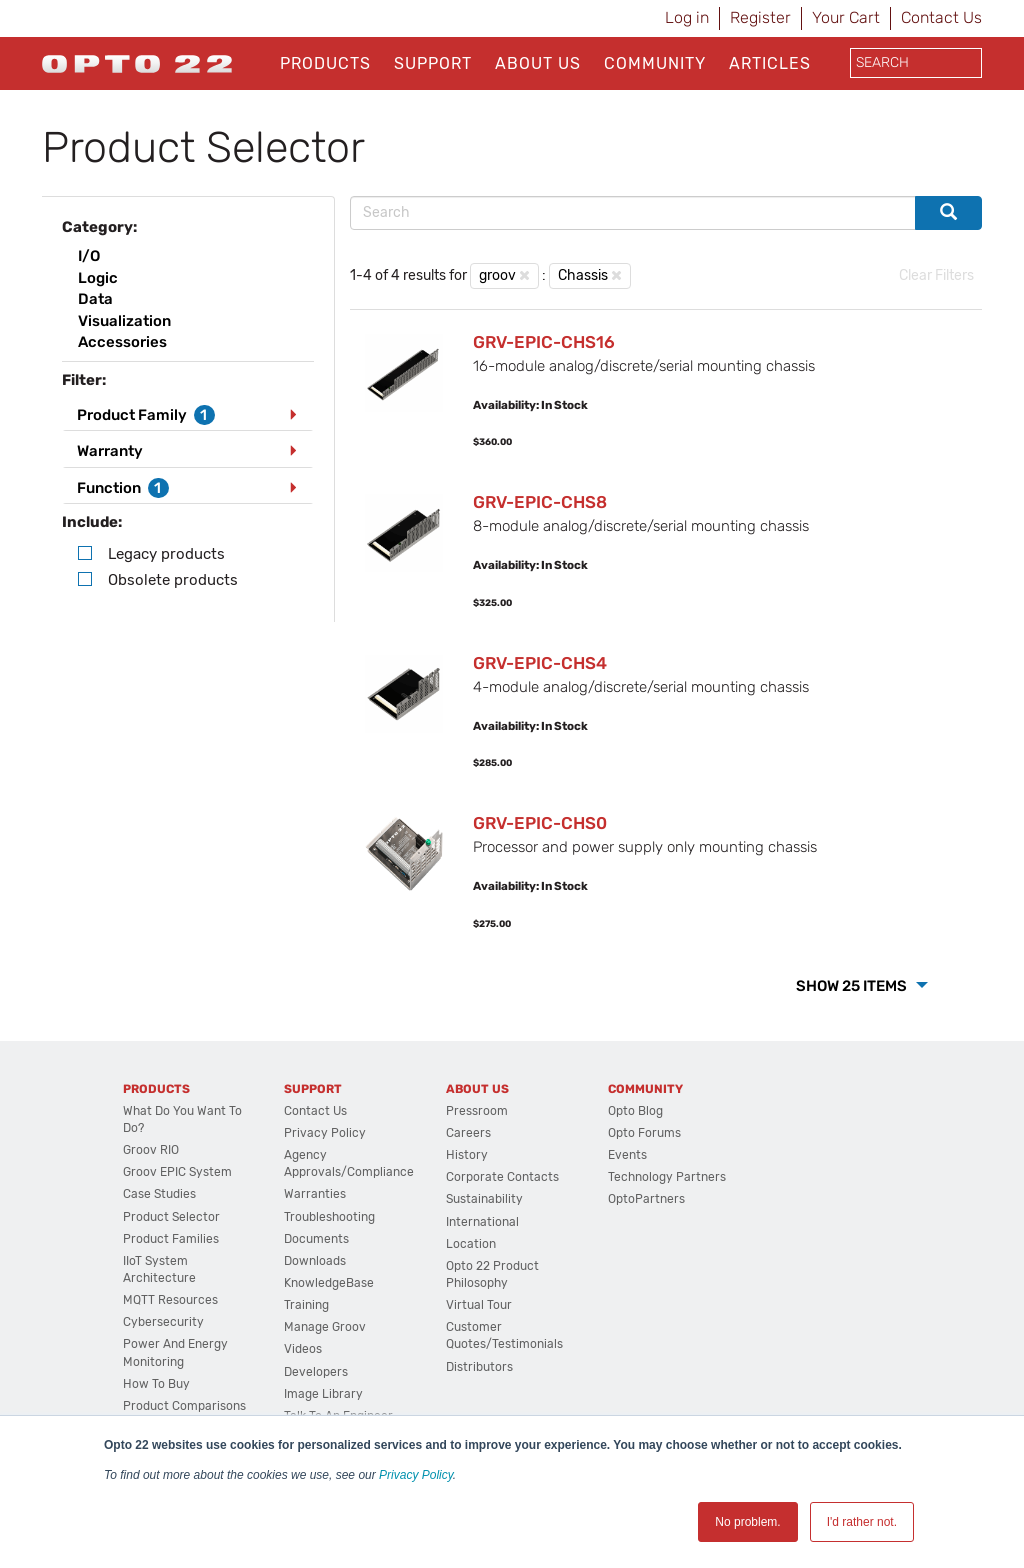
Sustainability (484, 1199)
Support (433, 63)
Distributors (479, 1367)
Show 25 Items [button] (853, 986)
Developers (316, 1372)
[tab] (188, 415)
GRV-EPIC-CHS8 (540, 502)
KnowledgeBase (329, 1283)
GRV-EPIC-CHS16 (544, 342)
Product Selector (171, 1217)
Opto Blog (635, 1111)
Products (325, 63)
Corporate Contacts (502, 1177)
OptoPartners (646, 1199)
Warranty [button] (110, 451)
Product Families (171, 1239)
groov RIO (151, 1150)
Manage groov (325, 1327)
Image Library (323, 1394)
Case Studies (159, 1194)
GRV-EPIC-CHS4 (540, 663)
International (482, 1222)
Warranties (315, 1194)
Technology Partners (667, 1177)
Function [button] (123, 488)
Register (760, 17)
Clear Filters (936, 275)
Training (306, 1305)
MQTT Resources (170, 1300)
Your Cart (846, 17)
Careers (468, 1133)
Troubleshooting (329, 1217)
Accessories (122, 342)
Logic (98, 278)
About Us (538, 63)
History (467, 1155)
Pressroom (477, 1111)
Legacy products (166, 554)
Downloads (315, 1261)
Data (95, 299)
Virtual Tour (479, 1305)
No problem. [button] (747, 1522)
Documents (316, 1239)
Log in (687, 17)
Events (627, 1155)
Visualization (124, 321)
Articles (770, 63)
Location (471, 1244)
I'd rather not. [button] (862, 1522)
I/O (89, 256)
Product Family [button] (146, 415)
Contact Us (941, 17)
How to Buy (156, 1384)
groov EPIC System (177, 1172)
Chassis (583, 275)
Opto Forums (644, 1133)
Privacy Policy (416, 1475)
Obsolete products (173, 580)
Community (655, 63)
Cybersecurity (163, 1322)
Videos (303, 1349)
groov (497, 275)
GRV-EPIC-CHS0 (540, 823)
